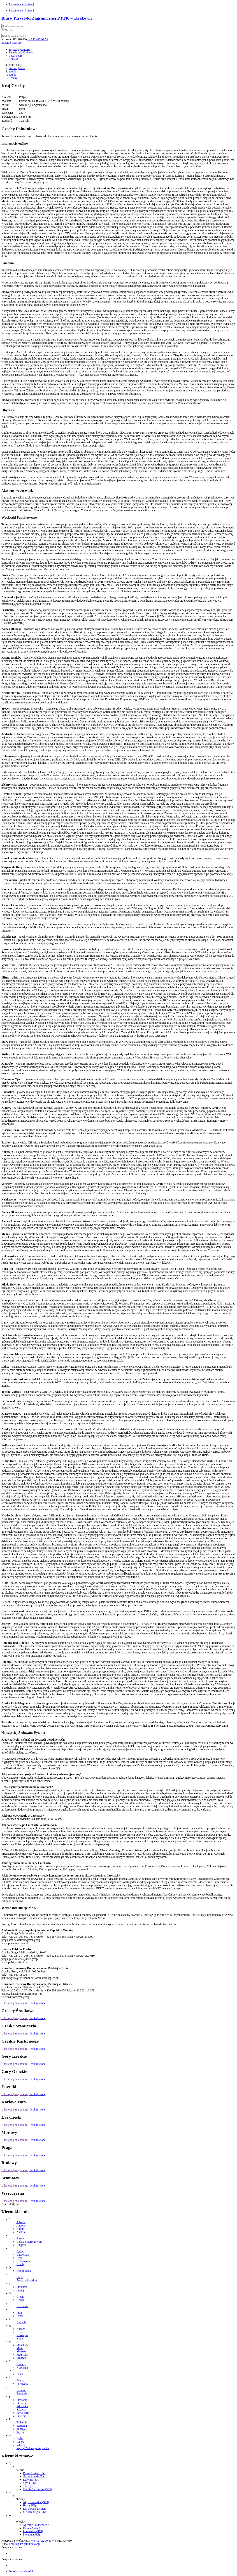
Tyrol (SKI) (29, 2486)
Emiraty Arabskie (27, 2280)
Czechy (13, 77)
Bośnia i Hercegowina (29, 2241)
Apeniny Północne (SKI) (37, 2524)
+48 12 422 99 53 (37, 39)
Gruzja (20, 2299)
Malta (20, 2348)
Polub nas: (7, 29)
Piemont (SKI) (31, 2534)
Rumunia (22, 2393)
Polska (20, 2380)
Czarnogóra (23, 2261)
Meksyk (21, 2357)
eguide (12, 71)
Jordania (21, 2322)
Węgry (20, 2441)
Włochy (21, 2445)
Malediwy (22, 2344)
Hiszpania (22, 2306)
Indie (19, 2312)
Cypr (19, 2257)
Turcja (20, 2432)
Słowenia (22, 2403)
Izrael (20, 2315)
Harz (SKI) (29, 2505)
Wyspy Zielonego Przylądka (33, 2448)
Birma (20, 2238)
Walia (20, 2438)
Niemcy (21, 2364)
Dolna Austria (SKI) (34, 2473)
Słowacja (22, 2399)
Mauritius (22, 2354)
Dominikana (24, 2270)
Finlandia (22, 2286)
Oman (20, 2374)
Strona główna (17, 68)
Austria (20, 2232)
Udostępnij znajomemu (14, 2003)
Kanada (21, 2328)
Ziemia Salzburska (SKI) (37, 2489)
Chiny (20, 2251)
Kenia (20, 2332)
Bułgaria (21, 2244)
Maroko (21, 2351)
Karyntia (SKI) (31, 2479)
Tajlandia (22, 2422)
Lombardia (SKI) (33, 2531)
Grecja (20, 2296)
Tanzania (22, 2425)
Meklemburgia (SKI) (35, 2511)
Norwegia (22, 2367)
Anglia (20, 2228)
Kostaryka (22, 2335)
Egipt (20, 2277)
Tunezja (21, 2428)
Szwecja (21, 2415)
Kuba (20, 2338)
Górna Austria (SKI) (35, 2476)
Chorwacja (23, 2254)
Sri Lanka (22, 2406)
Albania (20, 2222)
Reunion (21, 2390)
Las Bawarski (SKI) (34, 2508)
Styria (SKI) (30, 2482)
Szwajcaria (23, 2412)
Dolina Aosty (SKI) (34, 2528)
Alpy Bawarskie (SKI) (36, 2502)
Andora (20, 2225)
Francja (21, 2290)
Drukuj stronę (37, 2003)
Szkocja (21, 2409)
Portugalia (22, 2383)
